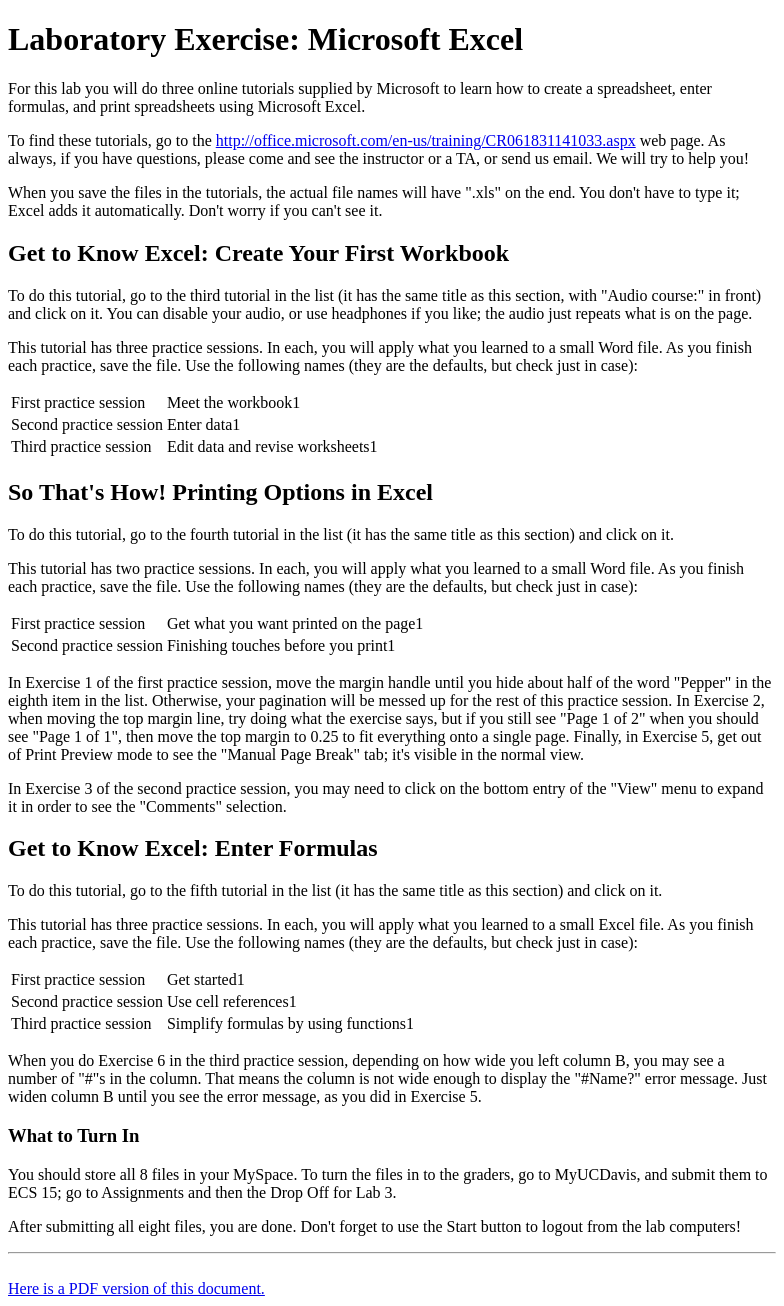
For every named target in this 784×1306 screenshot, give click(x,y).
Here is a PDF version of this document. (136, 1288)
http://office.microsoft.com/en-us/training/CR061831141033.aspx (426, 140)
